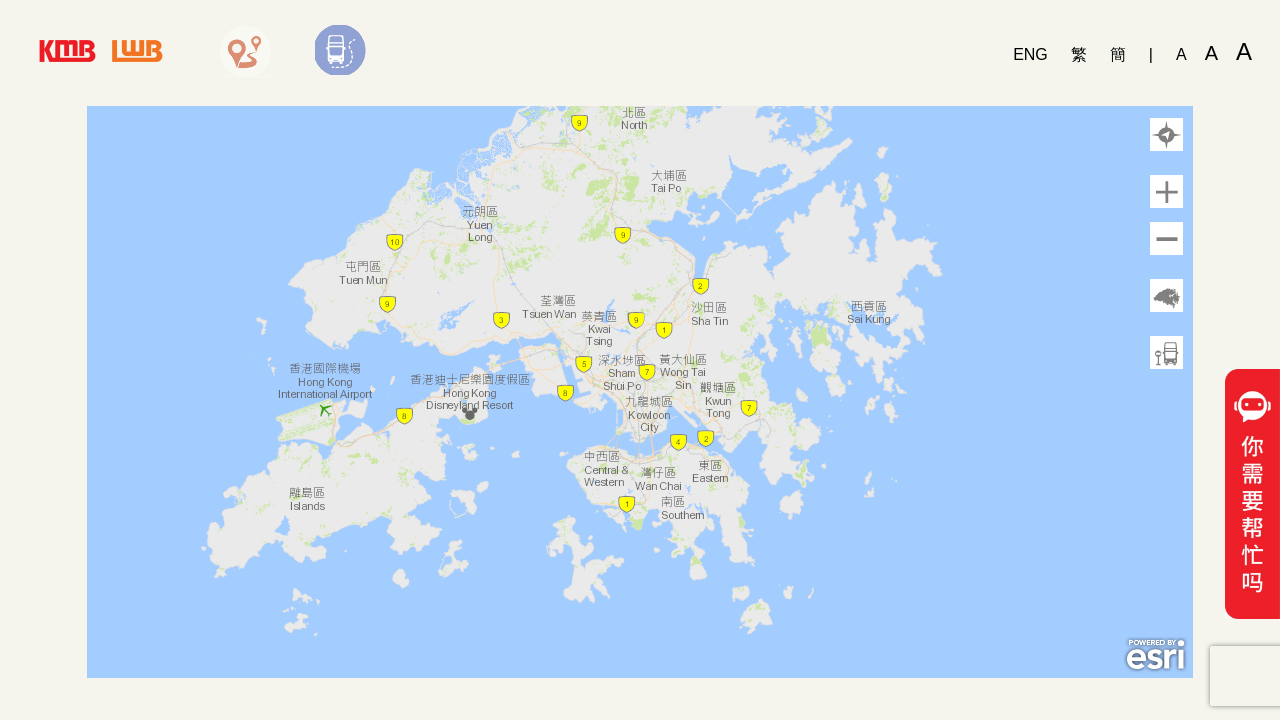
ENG (1030, 54)
